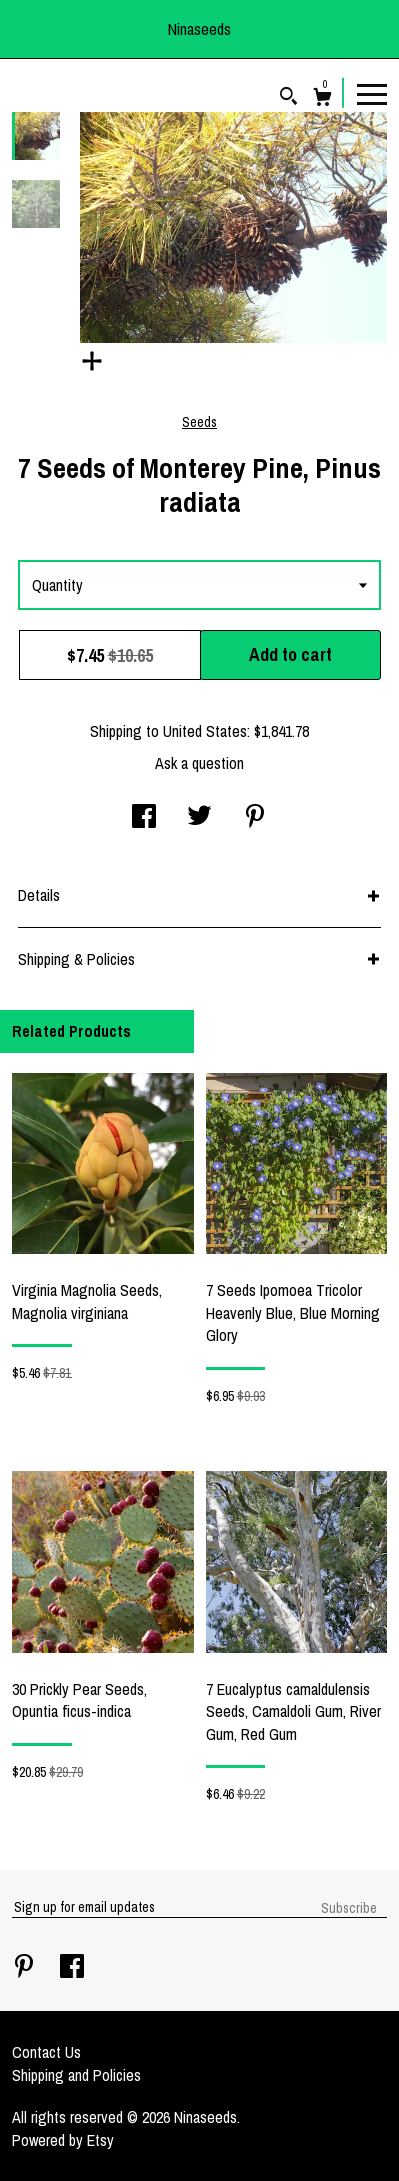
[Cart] (322, 99)
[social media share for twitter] (199, 818)
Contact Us (46, 2052)
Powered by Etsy (63, 2140)
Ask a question (199, 763)
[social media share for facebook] (144, 818)
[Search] (288, 98)
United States (205, 731)
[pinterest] (26, 1968)
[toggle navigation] (372, 93)
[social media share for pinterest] (255, 818)
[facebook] (72, 1968)
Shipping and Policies (76, 2075)
